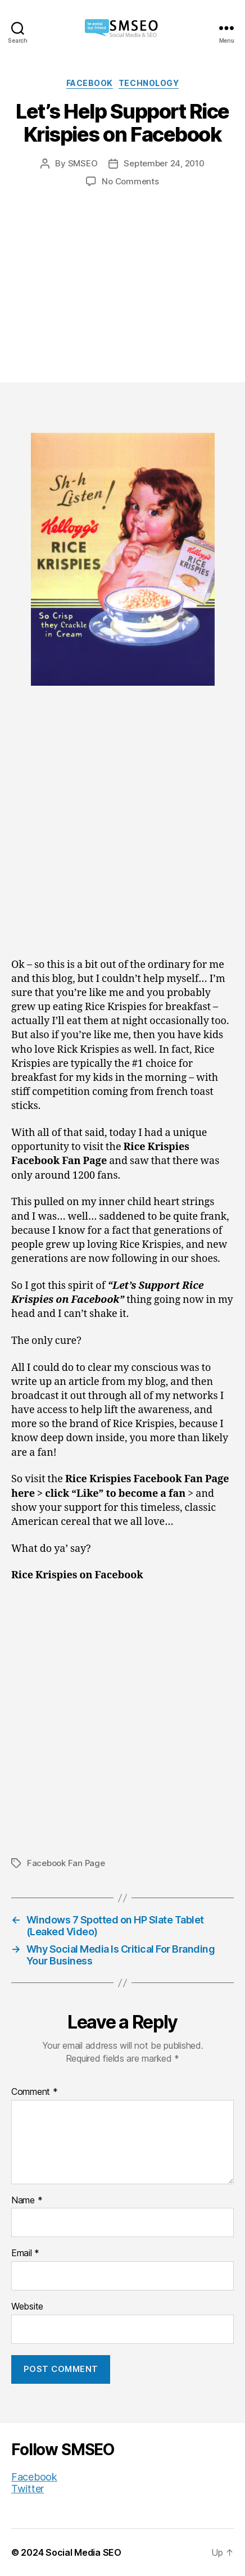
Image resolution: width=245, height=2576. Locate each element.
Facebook (89, 83)
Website (27, 2307)
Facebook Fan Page (66, 1863)
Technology (149, 83)
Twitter (27, 2488)
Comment (34, 2092)
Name (26, 2200)
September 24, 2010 (164, 163)
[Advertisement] (122, 274)
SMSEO (83, 163)
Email (25, 2253)
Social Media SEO (83, 2552)
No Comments (130, 181)
